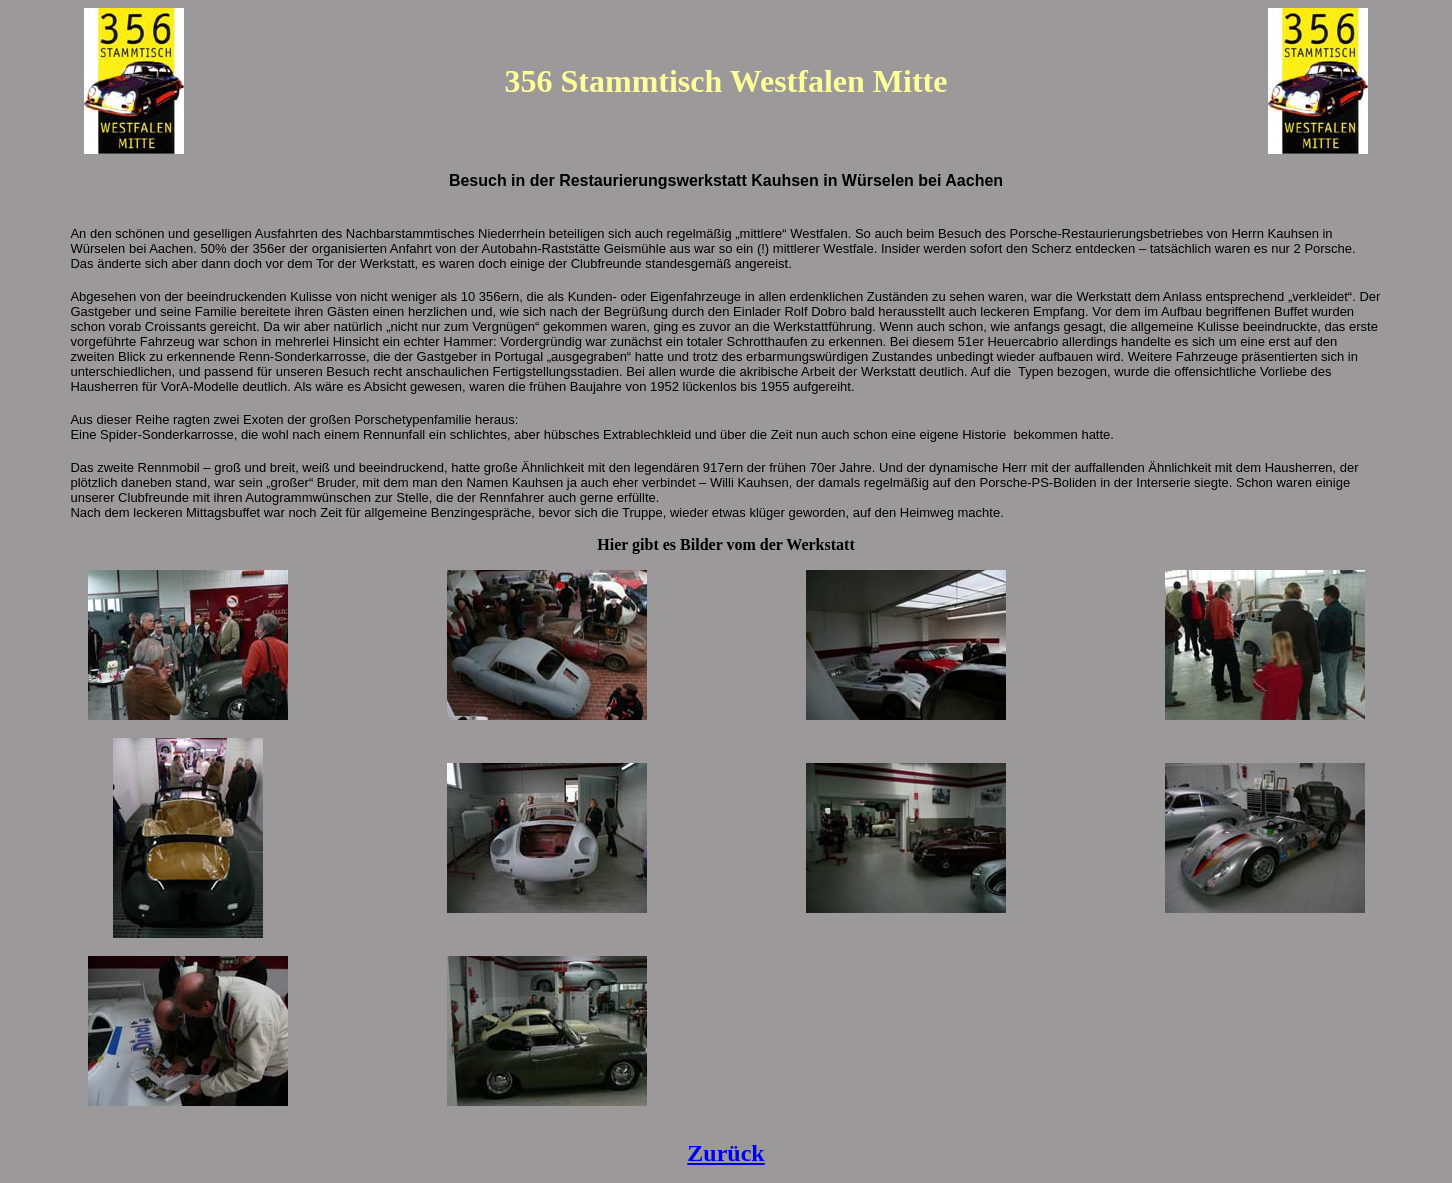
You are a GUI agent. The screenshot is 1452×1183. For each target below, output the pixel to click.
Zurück (725, 1153)
